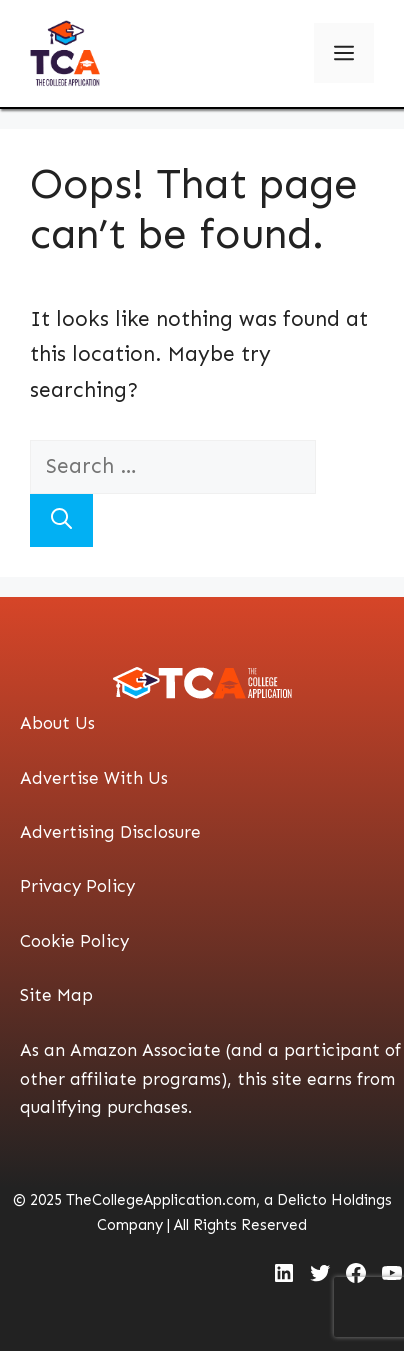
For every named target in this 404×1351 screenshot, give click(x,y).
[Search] (61, 521)
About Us (57, 723)
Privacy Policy (77, 886)
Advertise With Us (94, 778)
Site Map (56, 995)
